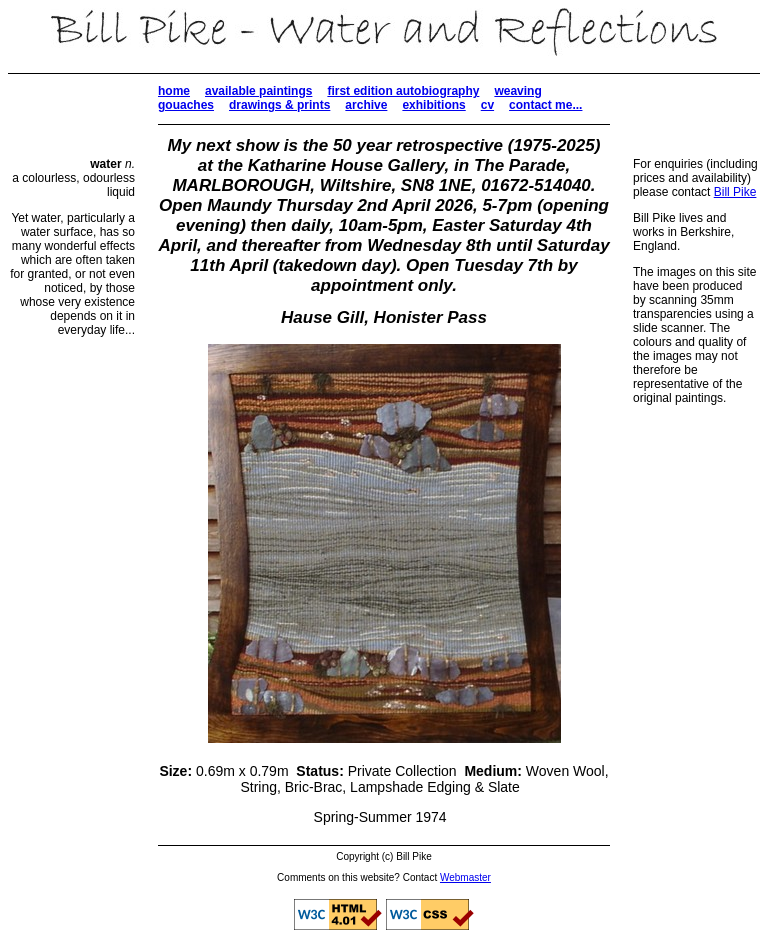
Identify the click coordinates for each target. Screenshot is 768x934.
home (174, 91)
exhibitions (433, 105)
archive (366, 105)
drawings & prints (279, 105)
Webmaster (465, 877)
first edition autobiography (403, 91)
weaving (517, 91)
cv (487, 105)
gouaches (186, 105)
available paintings (258, 91)
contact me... (545, 105)
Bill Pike (735, 192)
